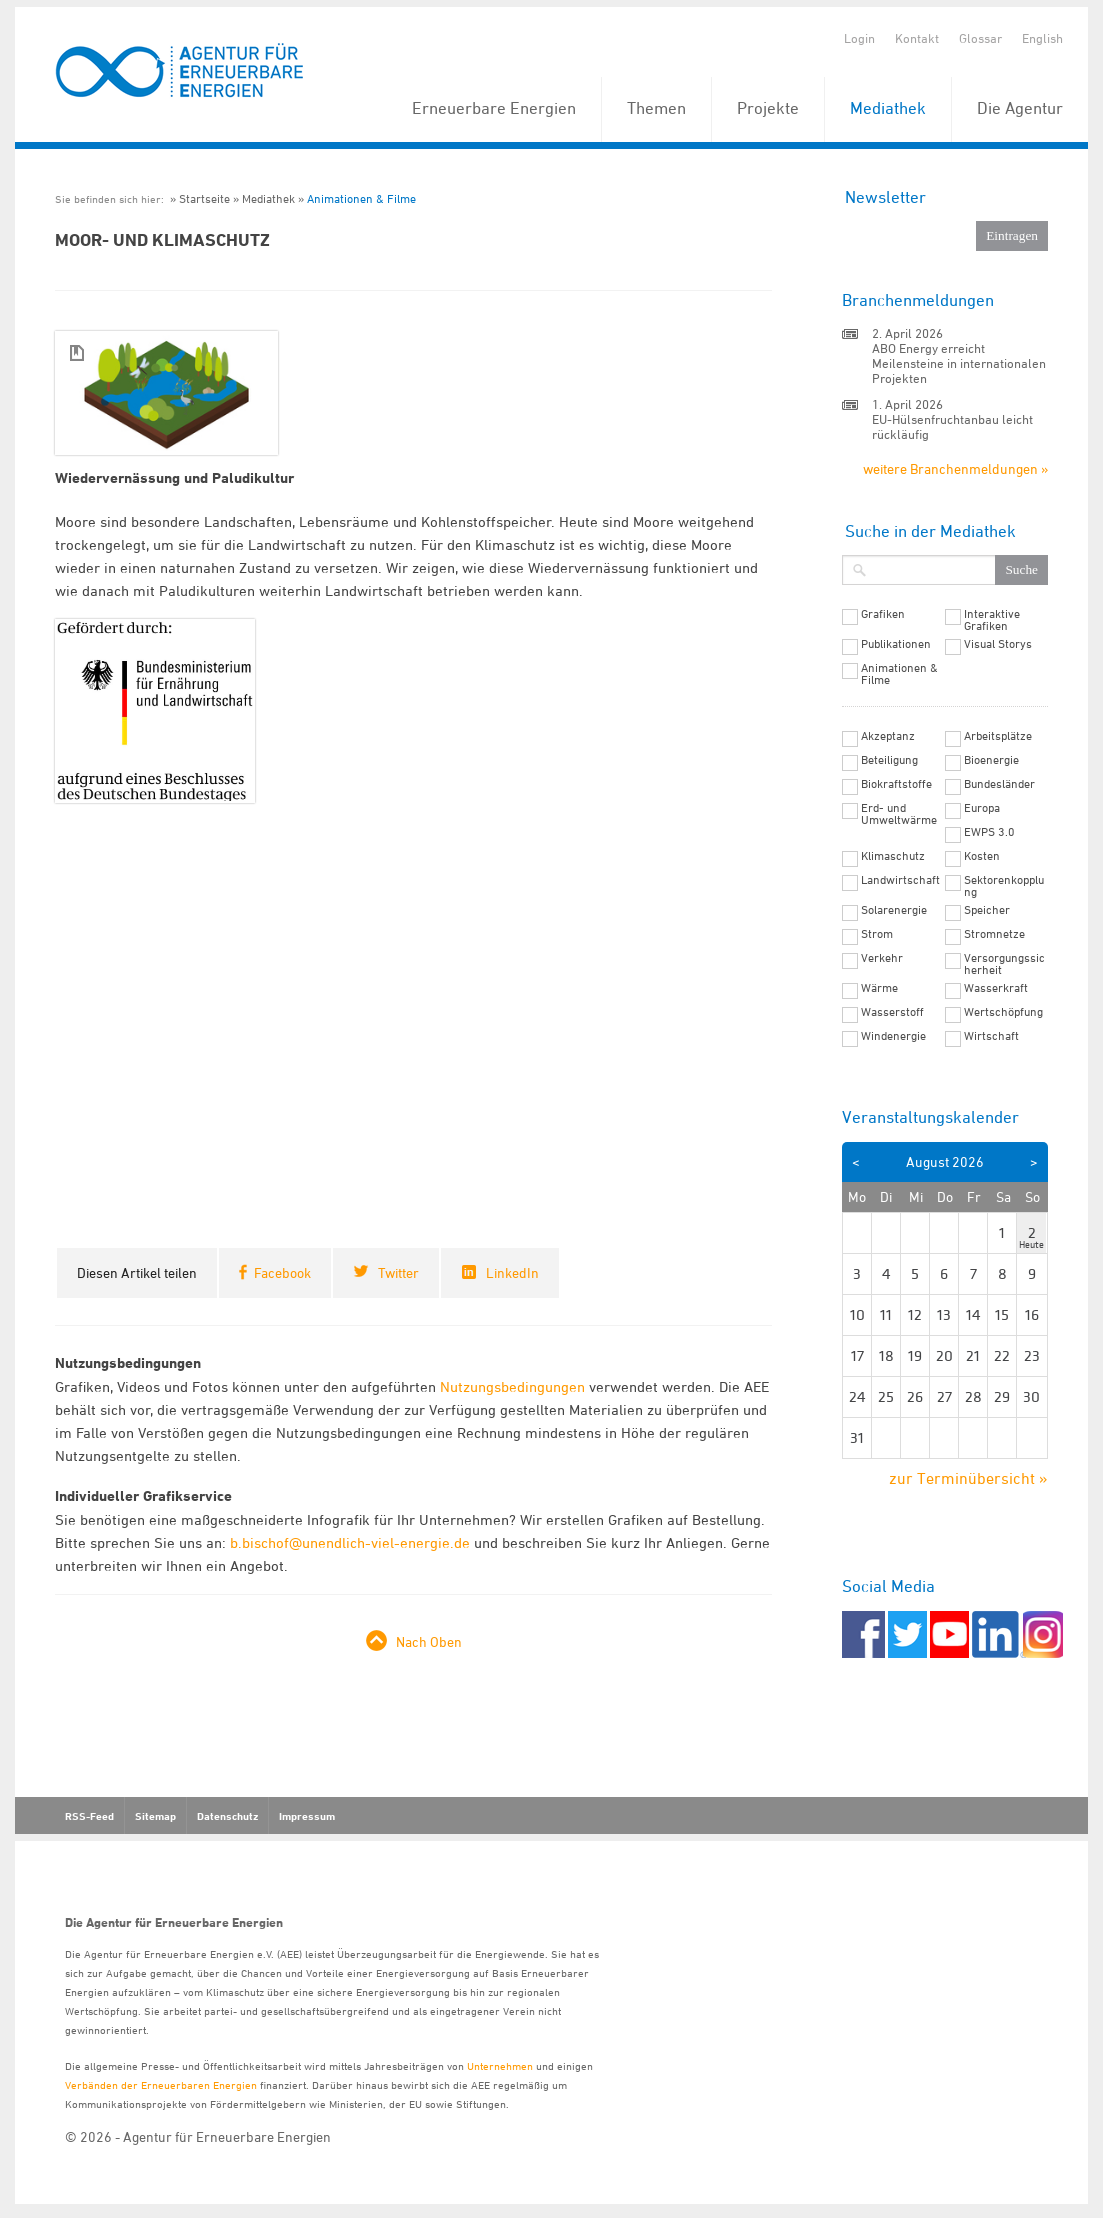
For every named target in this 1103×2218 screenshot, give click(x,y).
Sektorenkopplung (1004, 886)
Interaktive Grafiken (992, 620)
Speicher (987, 910)
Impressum (307, 1816)
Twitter (398, 1272)
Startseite (204, 198)
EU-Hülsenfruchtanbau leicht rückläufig (952, 426)
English (1042, 38)
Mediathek (888, 108)
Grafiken (883, 614)
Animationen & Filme (361, 198)
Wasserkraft (996, 988)
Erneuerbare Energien (494, 108)
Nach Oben (429, 1641)
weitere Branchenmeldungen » (955, 468)
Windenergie (893, 1036)
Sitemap (155, 1816)
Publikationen (896, 644)
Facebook (282, 1272)
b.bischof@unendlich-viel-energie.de (350, 1542)
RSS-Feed (89, 1816)
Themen (656, 108)
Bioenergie (991, 760)
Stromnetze (994, 934)
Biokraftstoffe (896, 784)
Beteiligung (889, 760)
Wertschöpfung (1003, 1012)
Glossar (980, 38)
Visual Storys (998, 644)
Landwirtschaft (900, 880)
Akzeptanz (888, 736)
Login (859, 38)
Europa (982, 808)
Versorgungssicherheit (1004, 964)
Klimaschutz (893, 856)
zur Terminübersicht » (968, 1478)
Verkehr (882, 958)
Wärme (879, 988)
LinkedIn (512, 1272)
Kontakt (917, 38)
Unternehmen (500, 2065)
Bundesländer (999, 784)
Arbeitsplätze (998, 736)
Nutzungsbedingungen (512, 1386)
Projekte (768, 108)
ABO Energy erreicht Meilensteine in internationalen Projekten (959, 363)
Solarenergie (894, 910)
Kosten (982, 856)
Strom (877, 934)
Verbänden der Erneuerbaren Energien (161, 2084)
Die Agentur (1020, 108)
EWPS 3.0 (989, 832)
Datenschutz (227, 1816)
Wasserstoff (892, 1012)
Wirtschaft (991, 1036)
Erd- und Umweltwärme (899, 814)
